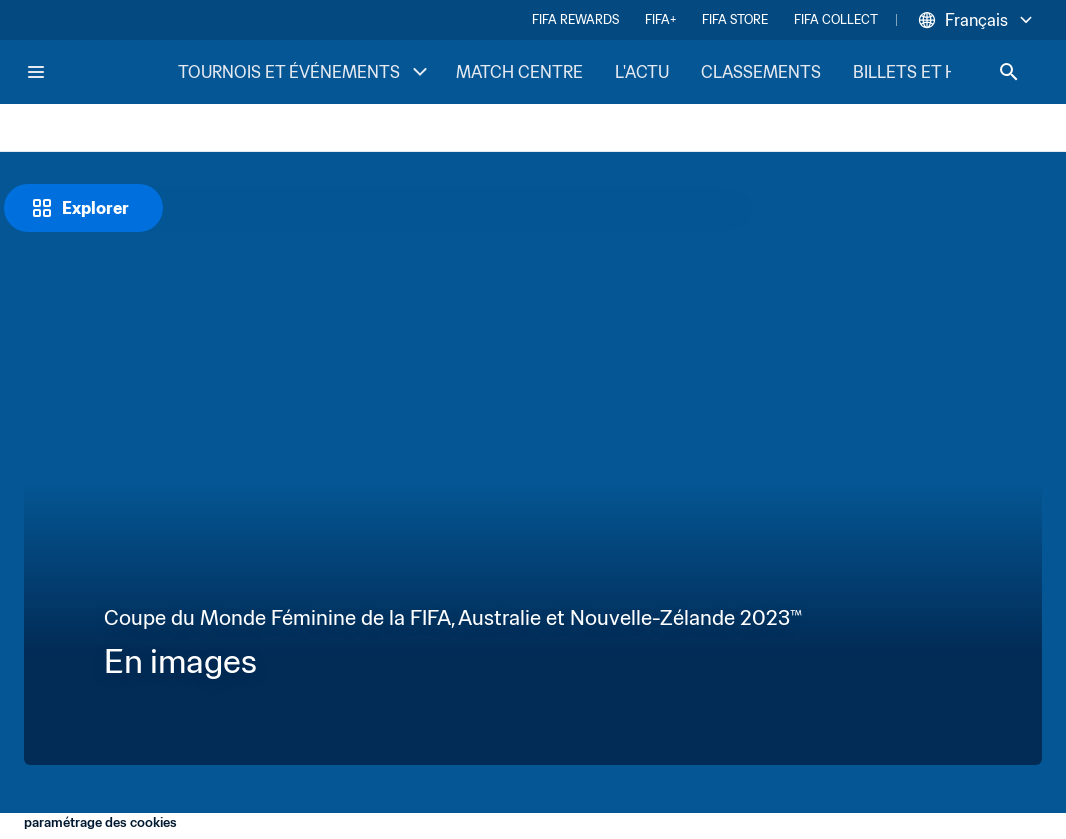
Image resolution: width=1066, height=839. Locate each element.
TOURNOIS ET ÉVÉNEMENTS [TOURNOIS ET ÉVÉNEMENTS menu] (305, 72)
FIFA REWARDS (575, 19)
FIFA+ (660, 19)
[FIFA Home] (101, 72)
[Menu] (36, 72)
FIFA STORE (735, 19)
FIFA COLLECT (836, 19)
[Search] (1009, 72)
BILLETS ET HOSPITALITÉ (950, 72)
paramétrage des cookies (100, 822)
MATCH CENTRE (519, 72)
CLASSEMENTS (761, 72)
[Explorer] (83, 208)
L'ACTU (642, 72)
